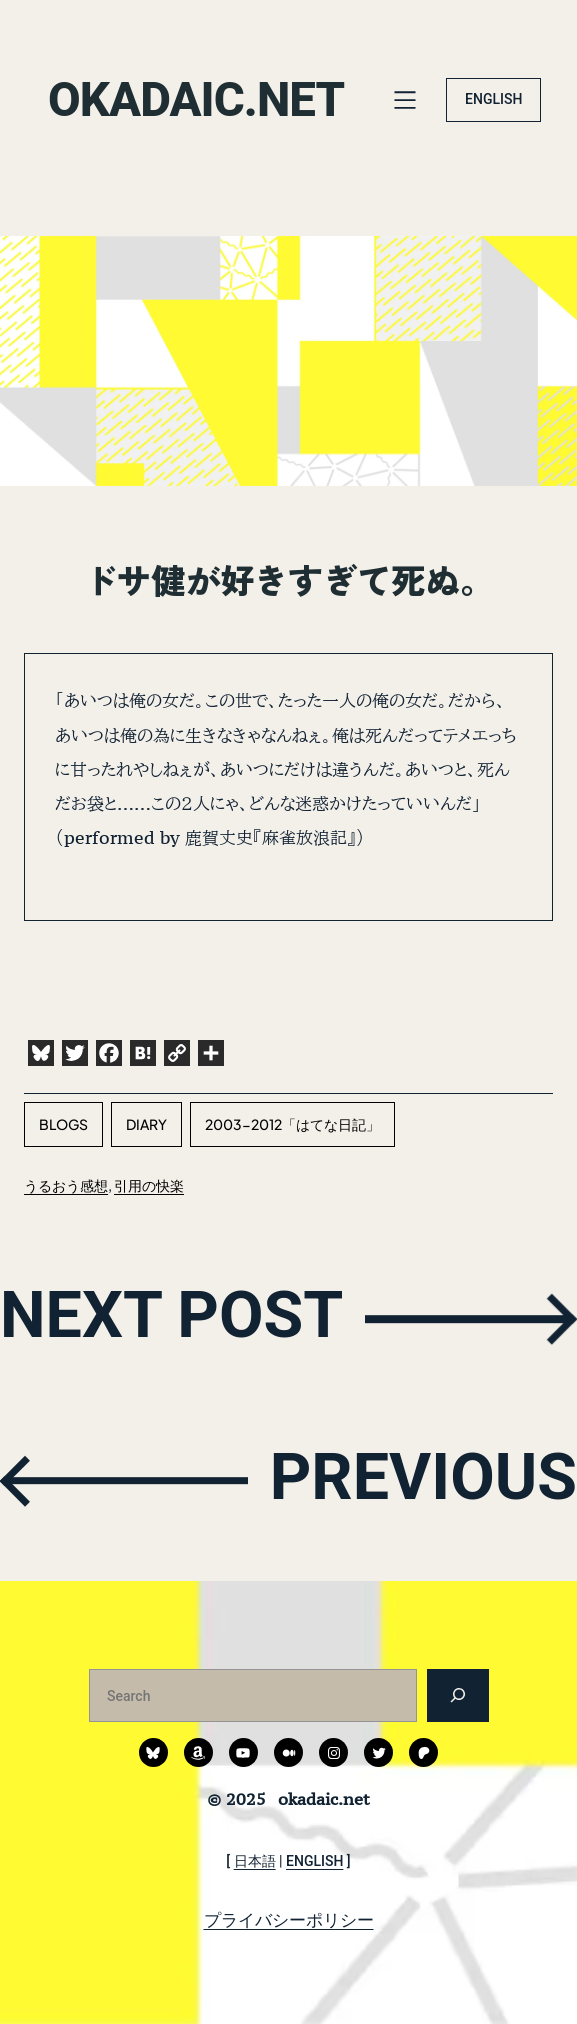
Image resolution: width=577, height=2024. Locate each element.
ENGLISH (493, 99)
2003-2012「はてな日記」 (292, 1124)
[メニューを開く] (405, 100)
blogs (63, 1124)
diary (146, 1124)
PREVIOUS (420, 1478)
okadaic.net (198, 99)
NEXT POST (175, 1316)
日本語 (255, 1861)
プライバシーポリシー (289, 1920)
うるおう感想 (66, 1185)
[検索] (457, 1695)
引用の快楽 (149, 1185)
